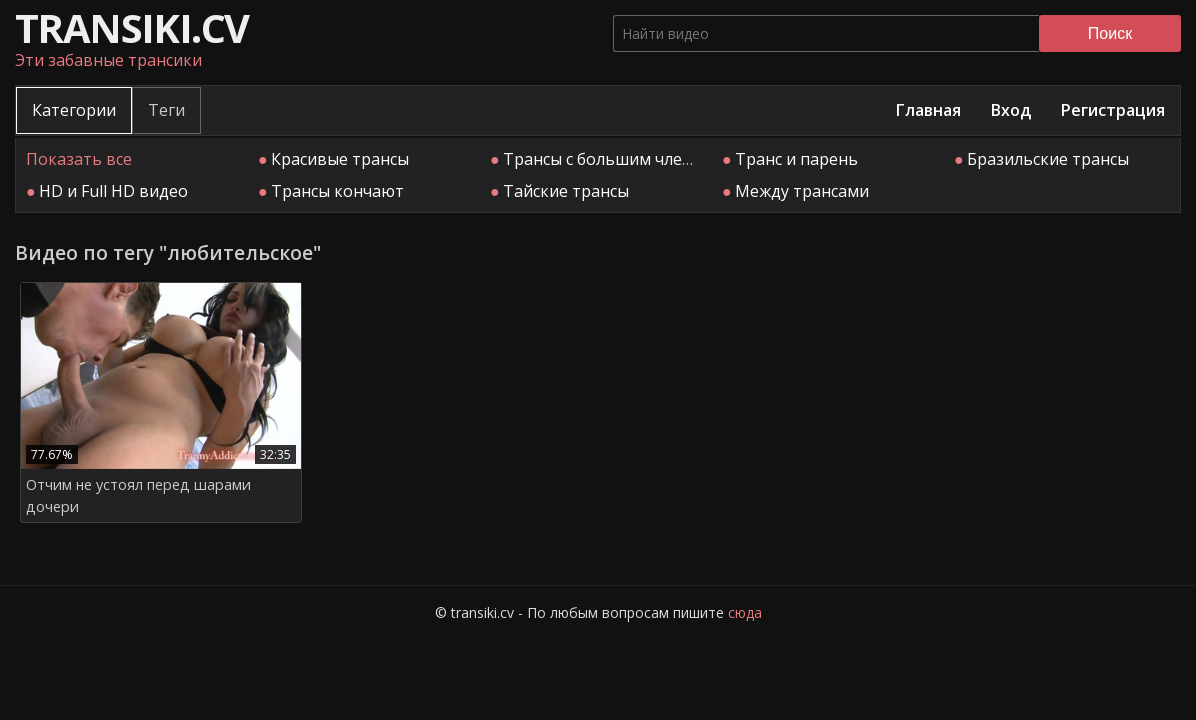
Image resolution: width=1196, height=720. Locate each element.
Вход (1011, 110)
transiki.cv (131, 27)
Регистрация (1113, 110)
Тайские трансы (566, 191)
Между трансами (802, 191)
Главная (928, 110)
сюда (745, 612)
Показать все (79, 159)
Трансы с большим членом (608, 159)
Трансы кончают (337, 191)
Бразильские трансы (1048, 159)
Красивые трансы (340, 159)
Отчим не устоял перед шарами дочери (138, 495)
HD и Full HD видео (113, 191)
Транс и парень (796, 159)
